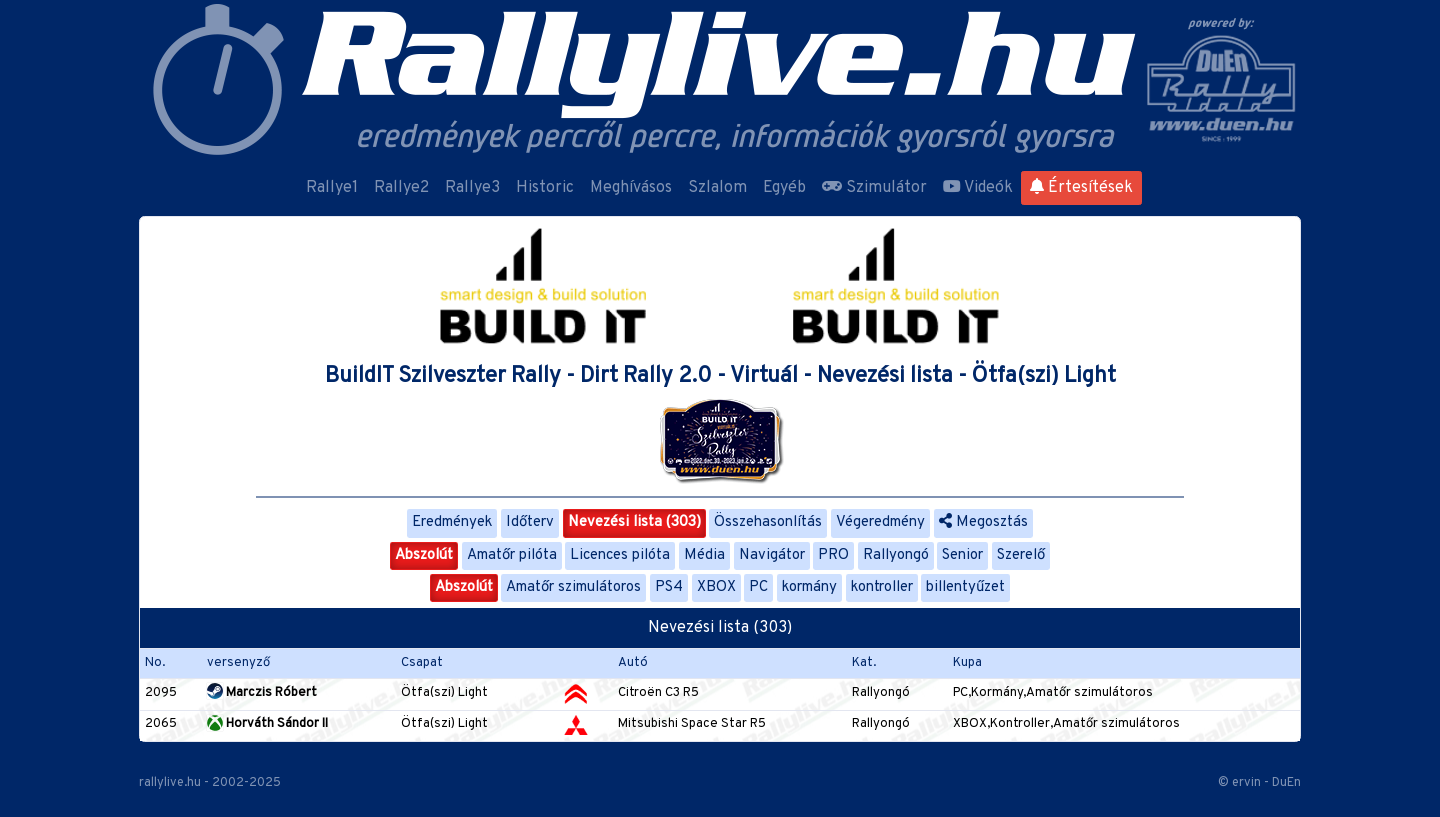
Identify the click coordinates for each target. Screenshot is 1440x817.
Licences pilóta (620, 555)
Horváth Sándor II (267, 724)
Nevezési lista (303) (634, 522)
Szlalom (717, 188)
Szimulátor (874, 188)
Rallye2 (401, 188)
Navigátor (772, 555)
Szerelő (1021, 555)
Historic (545, 188)
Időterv (530, 522)
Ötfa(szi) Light (444, 693)
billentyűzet (965, 587)
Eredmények (452, 522)
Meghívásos (631, 188)
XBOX (716, 587)
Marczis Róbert (262, 693)
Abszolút (424, 555)
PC (758, 587)
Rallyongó (896, 555)
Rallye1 (332, 188)
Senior (962, 555)
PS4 (669, 587)
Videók (978, 188)
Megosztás (983, 522)
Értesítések (1081, 188)
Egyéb (784, 188)
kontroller (882, 587)
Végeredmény (880, 522)
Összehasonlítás (768, 522)
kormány (809, 587)
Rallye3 (472, 188)
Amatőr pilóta (512, 555)
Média (704, 555)
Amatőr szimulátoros (573, 587)
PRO (833, 555)
